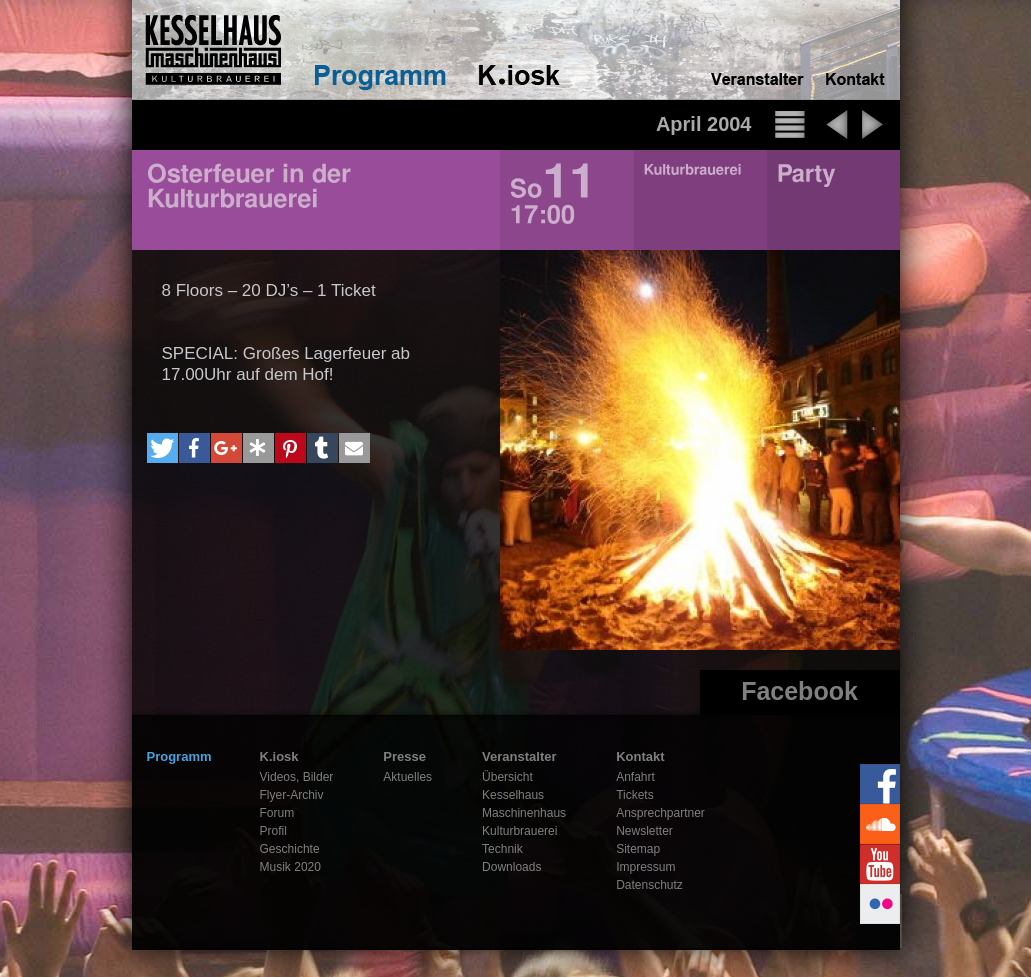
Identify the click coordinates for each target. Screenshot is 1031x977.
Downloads (511, 867)
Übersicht (507, 777)
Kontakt (640, 756)
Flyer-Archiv (292, 795)
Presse (404, 756)
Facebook (799, 691)
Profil (273, 831)
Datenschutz (649, 885)
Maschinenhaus (524, 813)
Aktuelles (407, 777)
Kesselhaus (513, 795)
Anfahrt (635, 777)
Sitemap (638, 849)
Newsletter (644, 831)
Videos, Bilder (297, 777)
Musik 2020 (290, 867)
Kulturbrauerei (519, 831)
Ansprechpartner (660, 813)
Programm (179, 756)
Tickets (635, 795)
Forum (277, 813)
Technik (502, 849)
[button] (162, 448)
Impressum (645, 867)
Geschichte (290, 849)
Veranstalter (519, 756)
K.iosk (279, 756)
